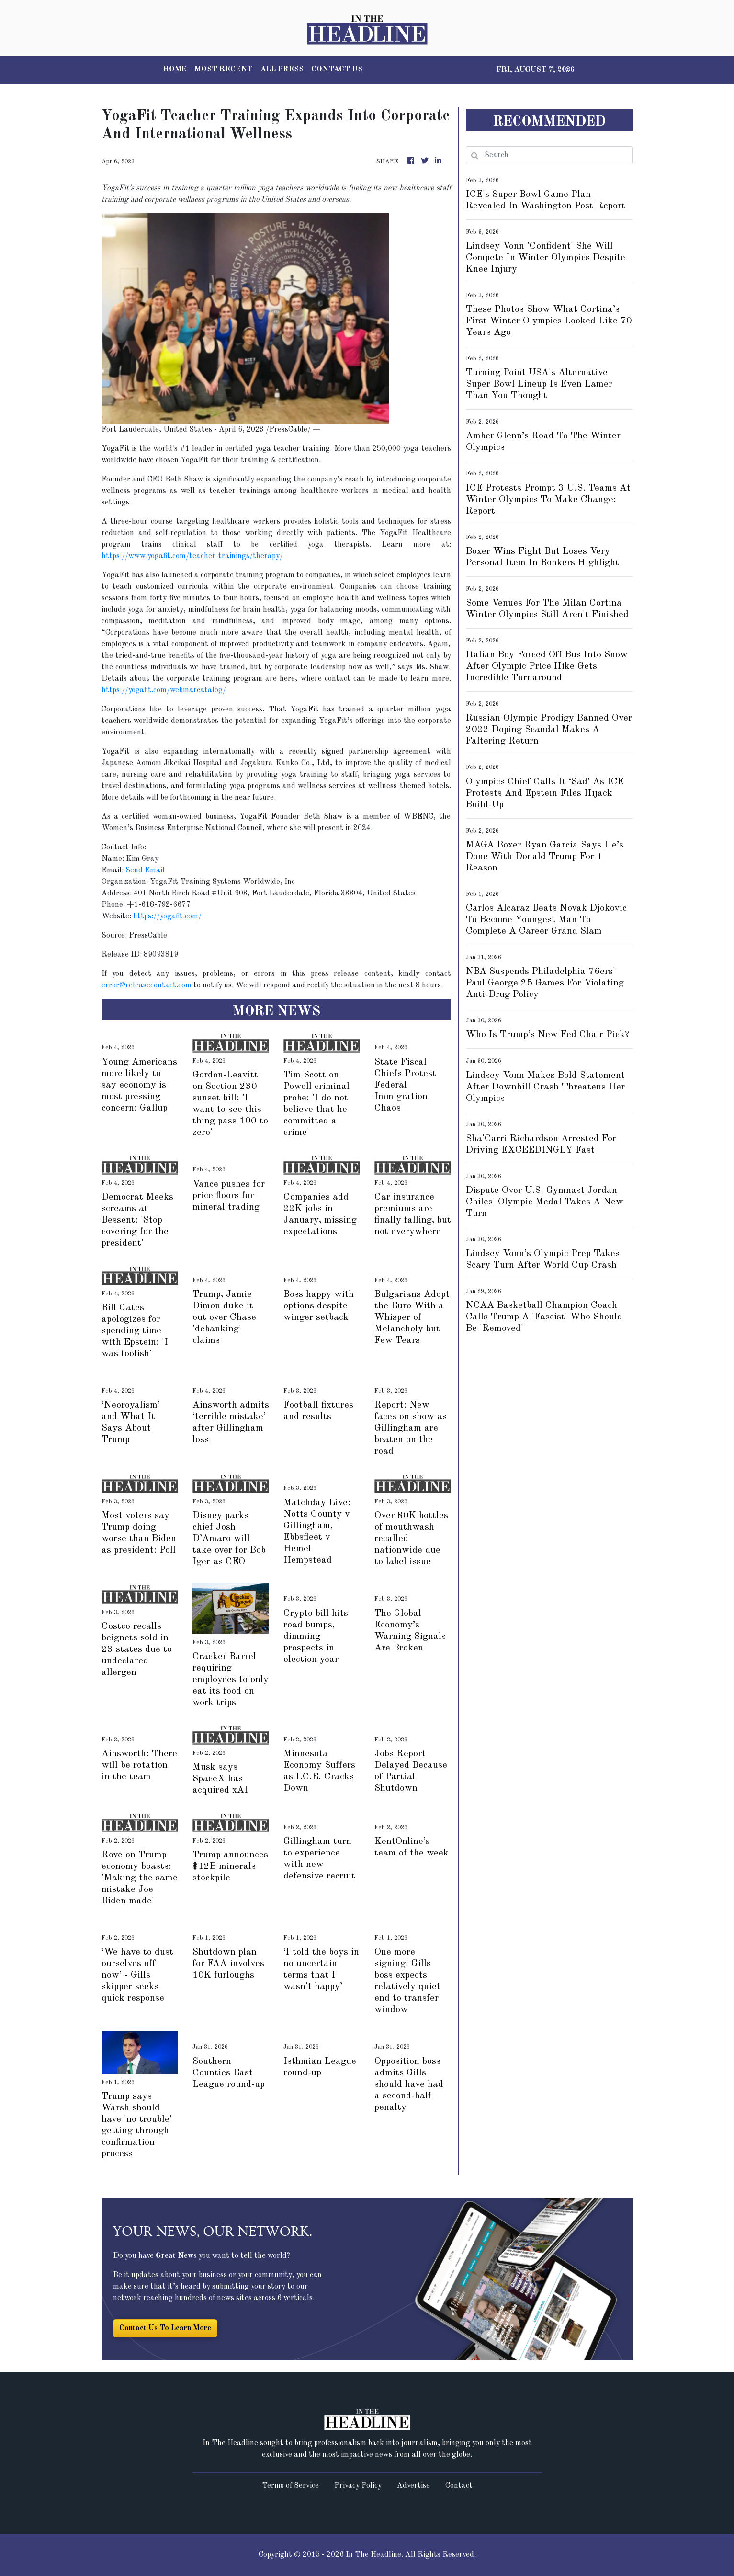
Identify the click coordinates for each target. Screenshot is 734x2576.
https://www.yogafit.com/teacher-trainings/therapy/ (192, 556)
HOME (175, 69)
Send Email (145, 870)
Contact (459, 2486)
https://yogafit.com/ (167, 916)
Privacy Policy (358, 2486)
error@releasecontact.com (147, 985)
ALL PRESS (282, 69)
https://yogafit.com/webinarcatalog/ (164, 690)
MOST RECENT (223, 69)
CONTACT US (336, 69)
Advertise (413, 2486)
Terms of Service (290, 2486)
